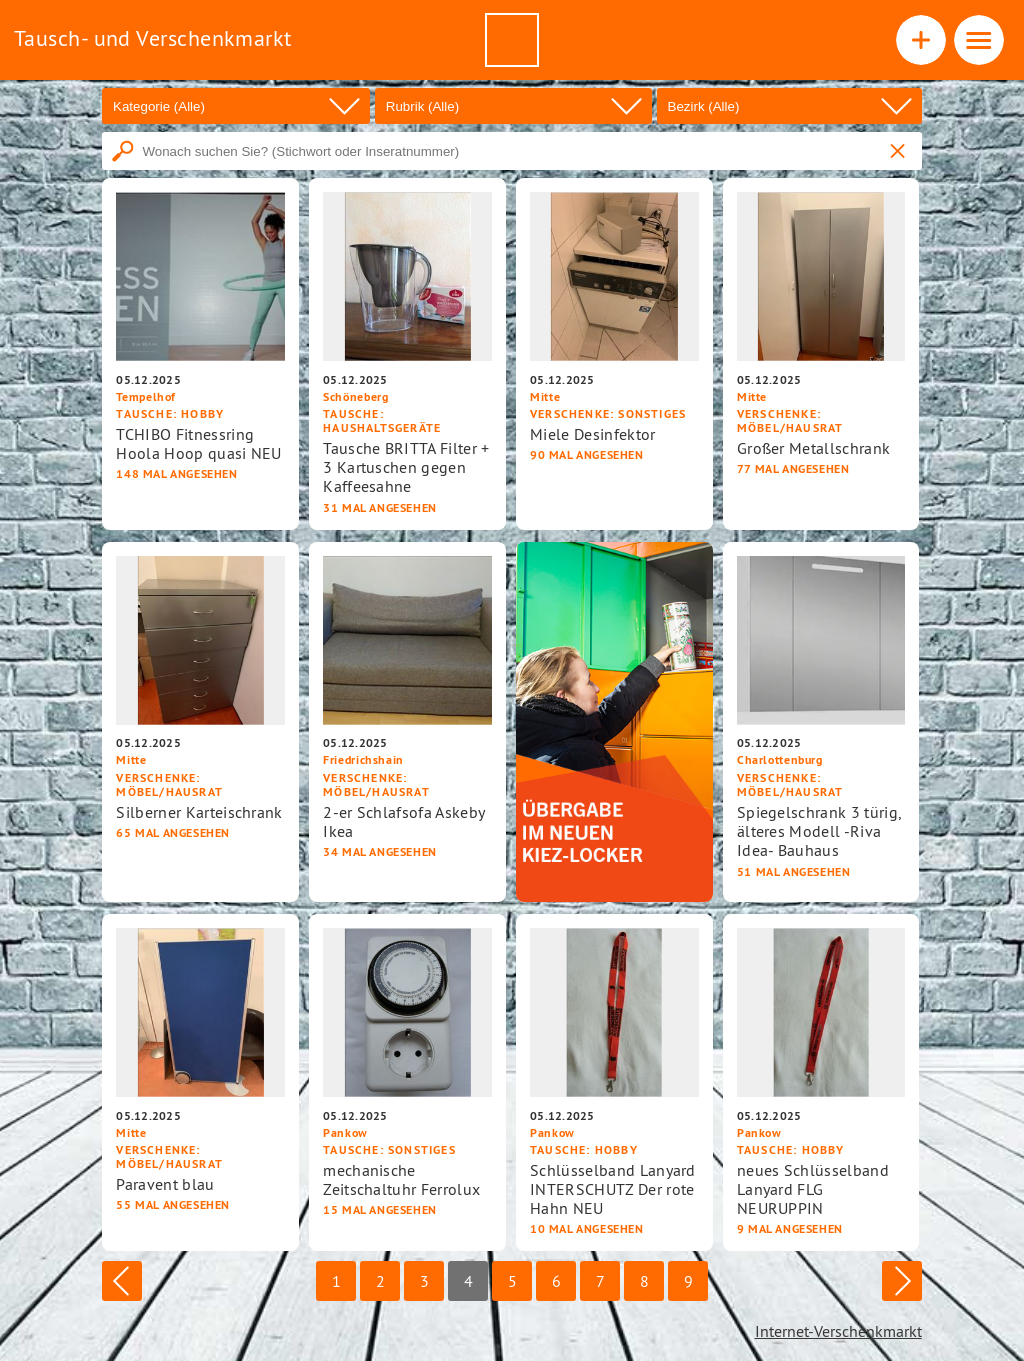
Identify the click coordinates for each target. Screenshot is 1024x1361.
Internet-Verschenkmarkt (838, 1331)
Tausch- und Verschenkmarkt (153, 38)
